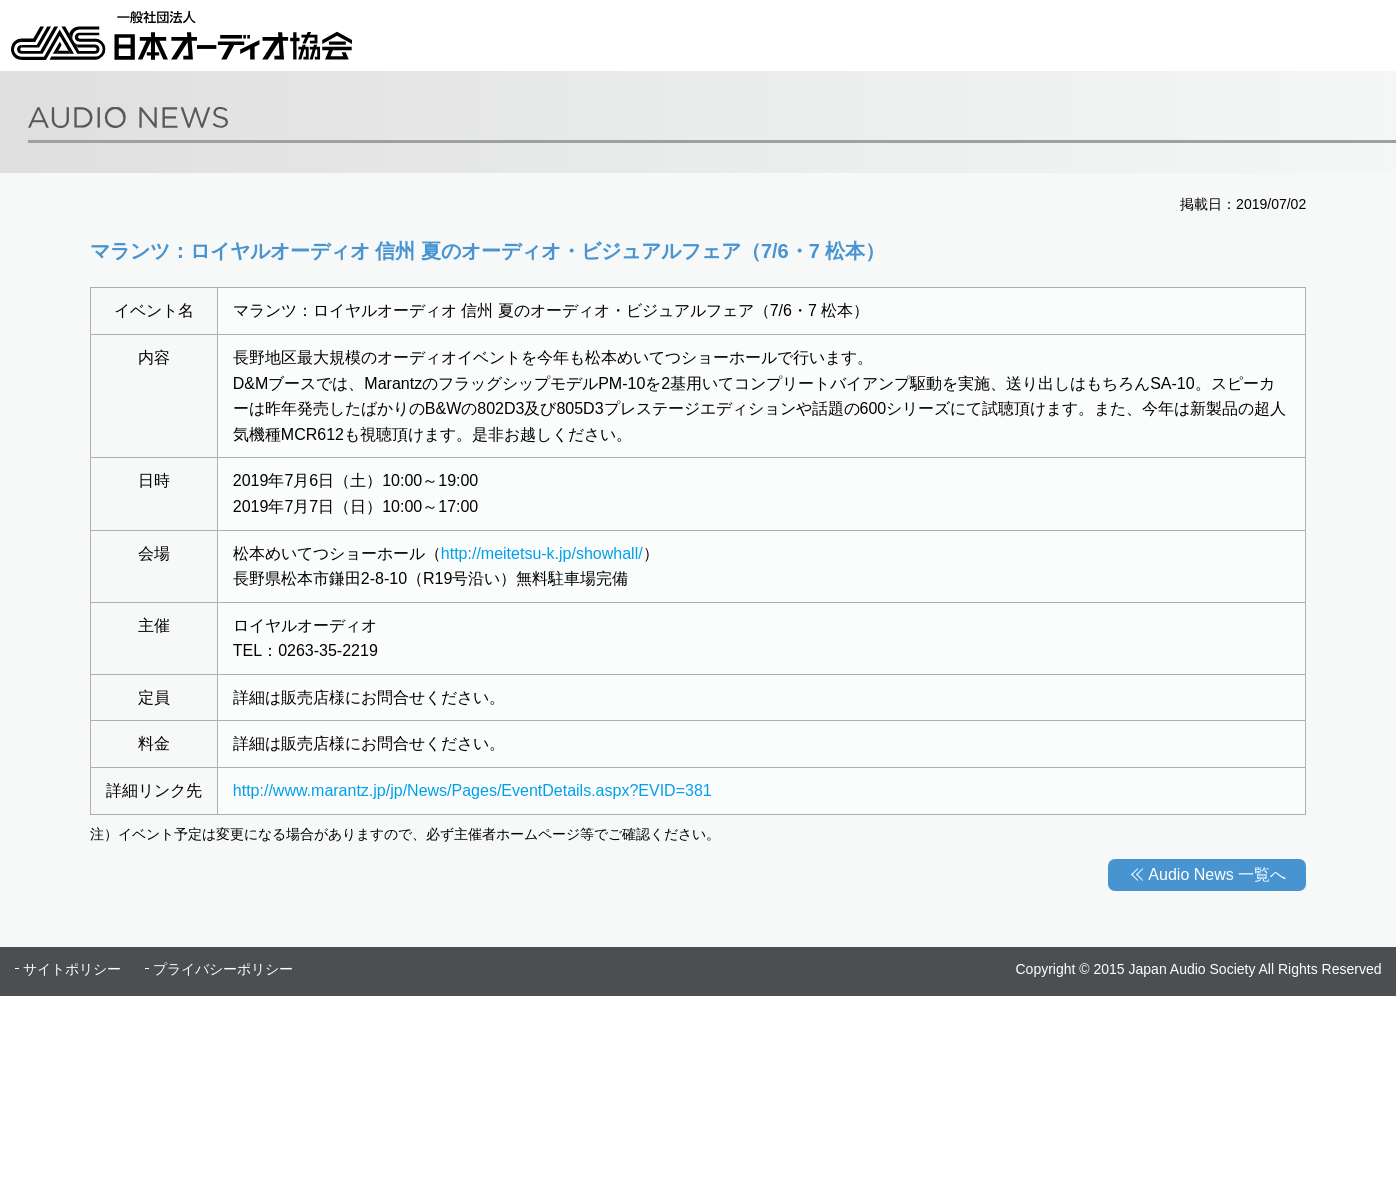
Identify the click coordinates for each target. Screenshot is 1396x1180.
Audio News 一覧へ (1217, 874)
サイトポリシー (72, 969)
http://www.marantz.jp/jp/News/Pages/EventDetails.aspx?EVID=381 (472, 790)
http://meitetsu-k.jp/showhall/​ (542, 553)
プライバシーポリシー (223, 969)
